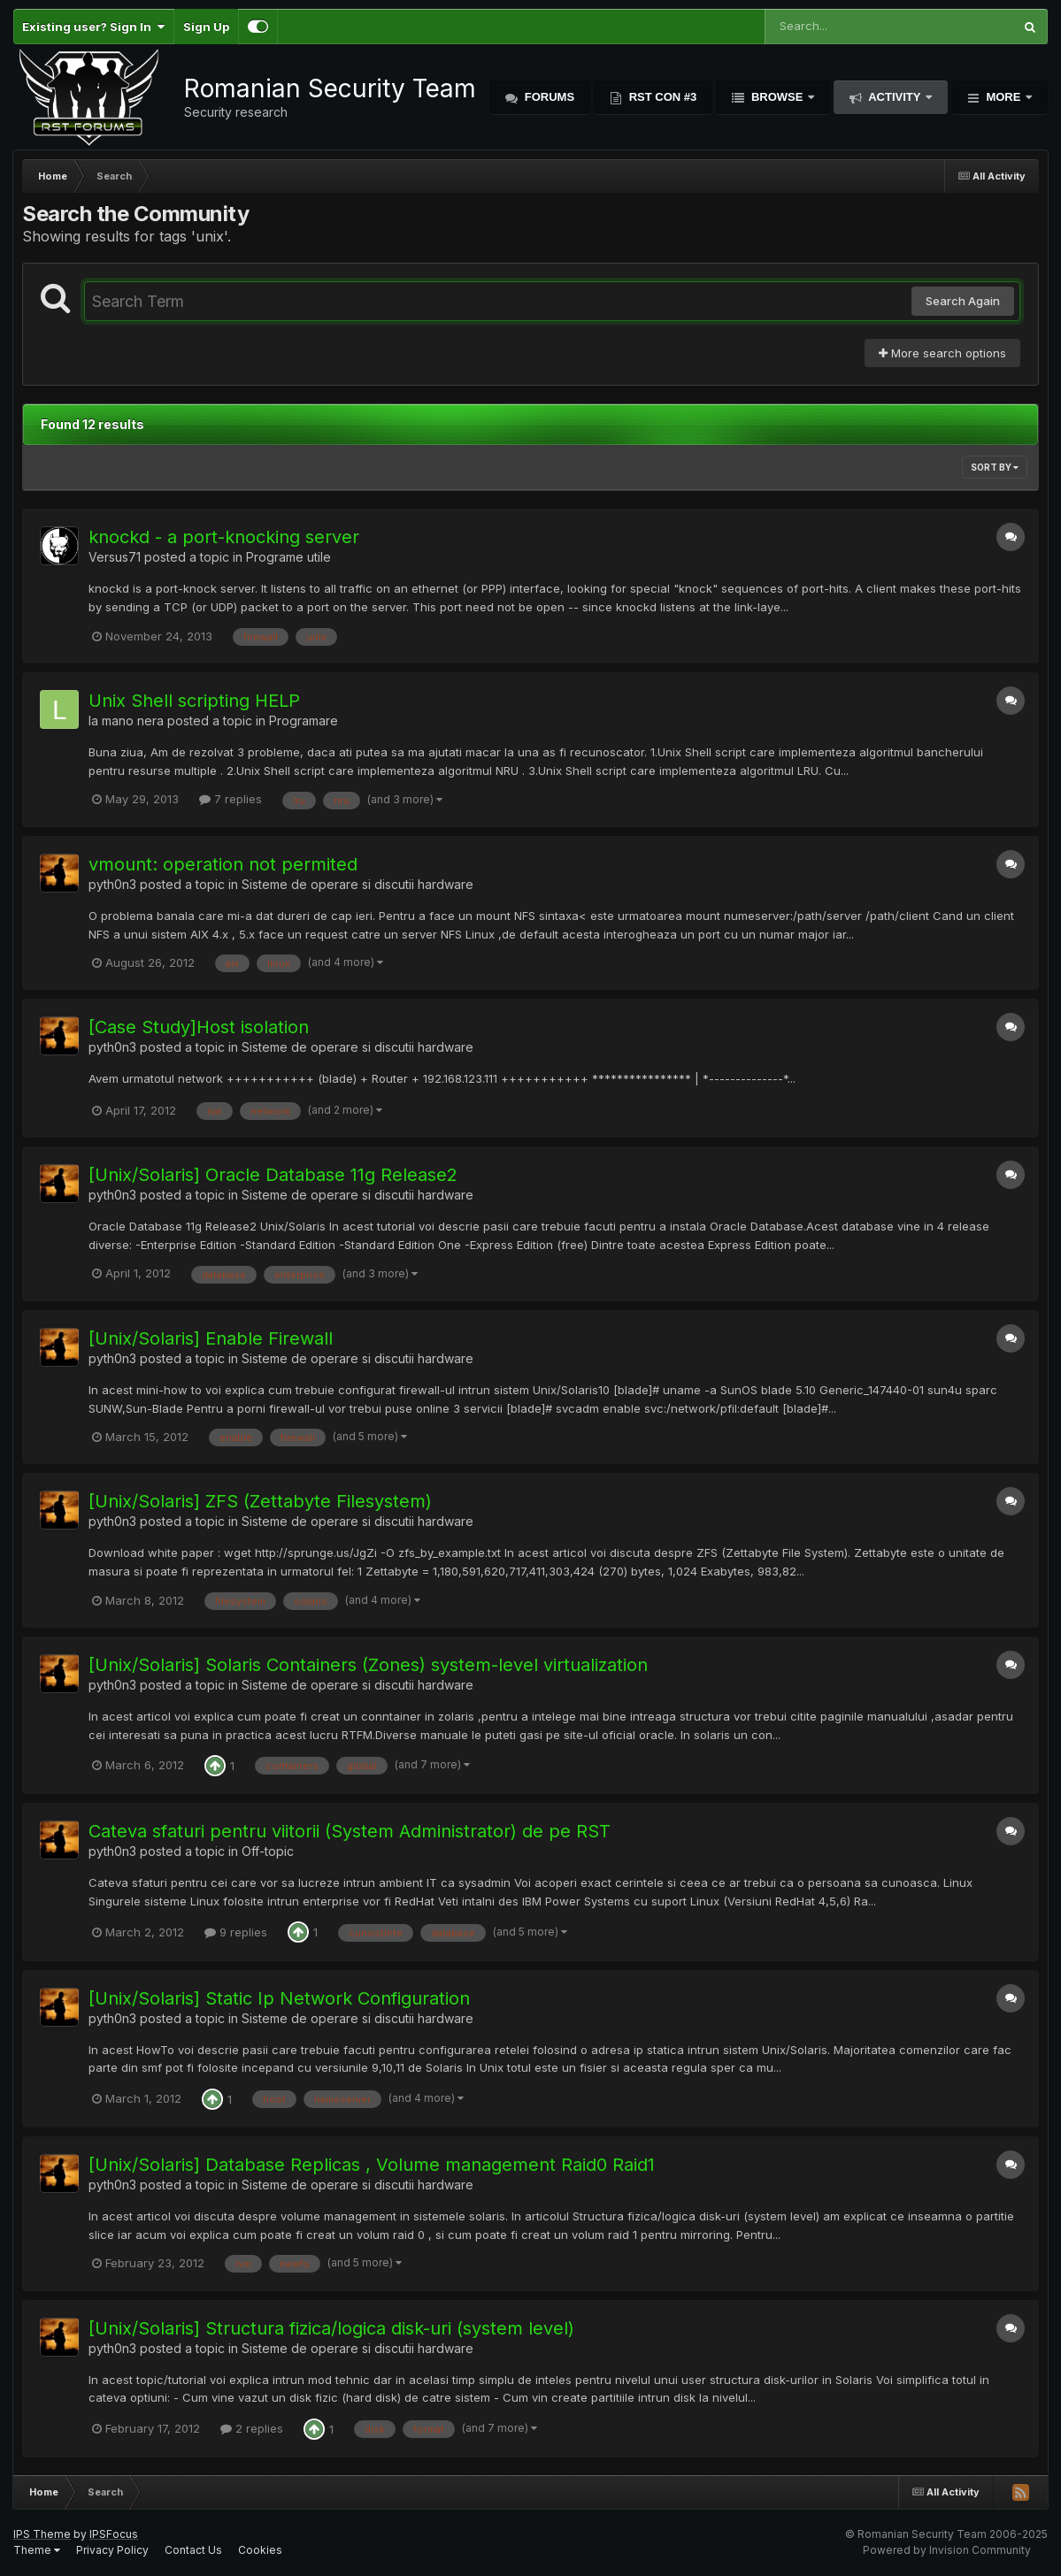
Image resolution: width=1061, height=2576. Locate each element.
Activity (894, 97)
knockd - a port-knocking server (223, 537)
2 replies (251, 2428)
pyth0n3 (112, 884)
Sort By (995, 467)
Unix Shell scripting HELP (194, 700)
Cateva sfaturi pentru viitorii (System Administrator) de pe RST (349, 1831)
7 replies (230, 799)
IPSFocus (113, 2534)
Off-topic (268, 1851)
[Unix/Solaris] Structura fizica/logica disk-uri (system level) (331, 2328)
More (1003, 97)
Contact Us (193, 2550)
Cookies (260, 2550)
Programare (303, 720)
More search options (942, 353)
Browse (777, 97)
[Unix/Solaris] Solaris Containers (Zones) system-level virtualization (368, 1664)
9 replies (235, 1932)
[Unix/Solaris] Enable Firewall (210, 1338)
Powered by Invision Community (947, 2550)
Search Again (963, 301)
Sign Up (206, 26)
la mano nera (126, 720)
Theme (36, 2550)
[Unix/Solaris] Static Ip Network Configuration (279, 1998)
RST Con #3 (661, 97)
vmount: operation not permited (223, 864)
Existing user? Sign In (93, 26)
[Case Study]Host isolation (198, 1027)
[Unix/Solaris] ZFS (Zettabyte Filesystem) (260, 1501)
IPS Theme (42, 2534)
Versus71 (114, 556)
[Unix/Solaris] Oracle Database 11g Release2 (272, 1174)
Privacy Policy (112, 2550)
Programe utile (288, 556)
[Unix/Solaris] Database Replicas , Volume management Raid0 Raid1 (371, 2164)
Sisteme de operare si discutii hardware (357, 884)
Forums (547, 97)
